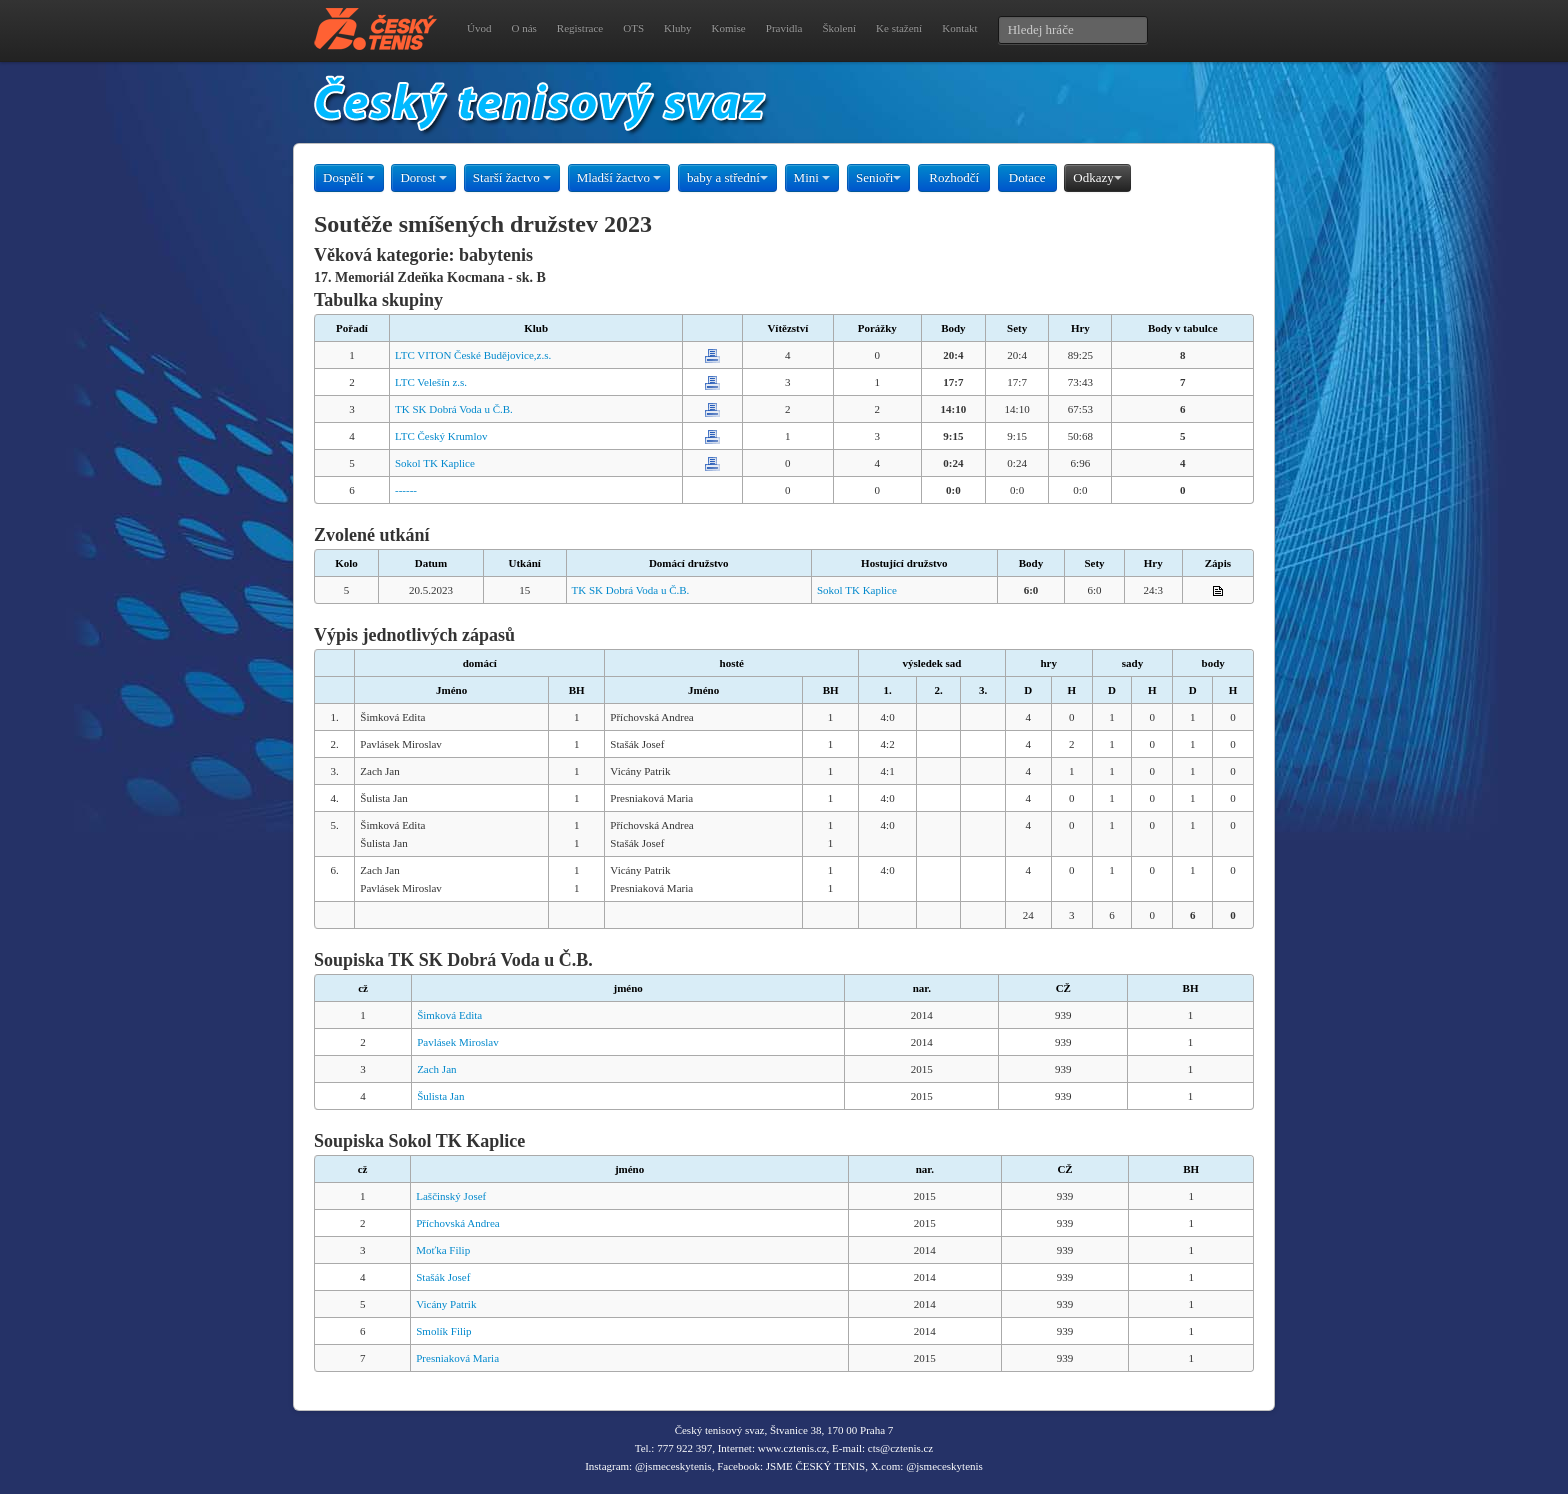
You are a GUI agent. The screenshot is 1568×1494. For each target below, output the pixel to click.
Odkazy (1097, 177)
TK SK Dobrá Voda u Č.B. (454, 409)
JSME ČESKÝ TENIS (815, 1466)
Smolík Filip (443, 1331)
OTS (633, 28)
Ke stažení (899, 28)
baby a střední (727, 177)
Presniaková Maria (457, 1358)
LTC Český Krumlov (441, 436)
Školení (839, 28)
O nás (523, 28)
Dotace (1027, 177)
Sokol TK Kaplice (435, 463)
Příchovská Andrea (457, 1223)
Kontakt (959, 28)
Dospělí (349, 177)
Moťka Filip (443, 1250)
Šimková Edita (449, 1015)
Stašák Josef (443, 1277)
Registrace (580, 28)
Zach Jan (436, 1069)
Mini (812, 177)
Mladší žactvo (619, 177)
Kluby (678, 28)
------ (406, 490)
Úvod (479, 28)
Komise (729, 28)
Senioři (879, 177)
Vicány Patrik (446, 1304)
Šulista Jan (440, 1096)
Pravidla (784, 28)
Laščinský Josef (451, 1196)
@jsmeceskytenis (673, 1466)
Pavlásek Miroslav (458, 1042)
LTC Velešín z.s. (431, 382)
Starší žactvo (512, 177)
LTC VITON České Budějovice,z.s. (473, 355)
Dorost (423, 177)
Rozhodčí (954, 177)
